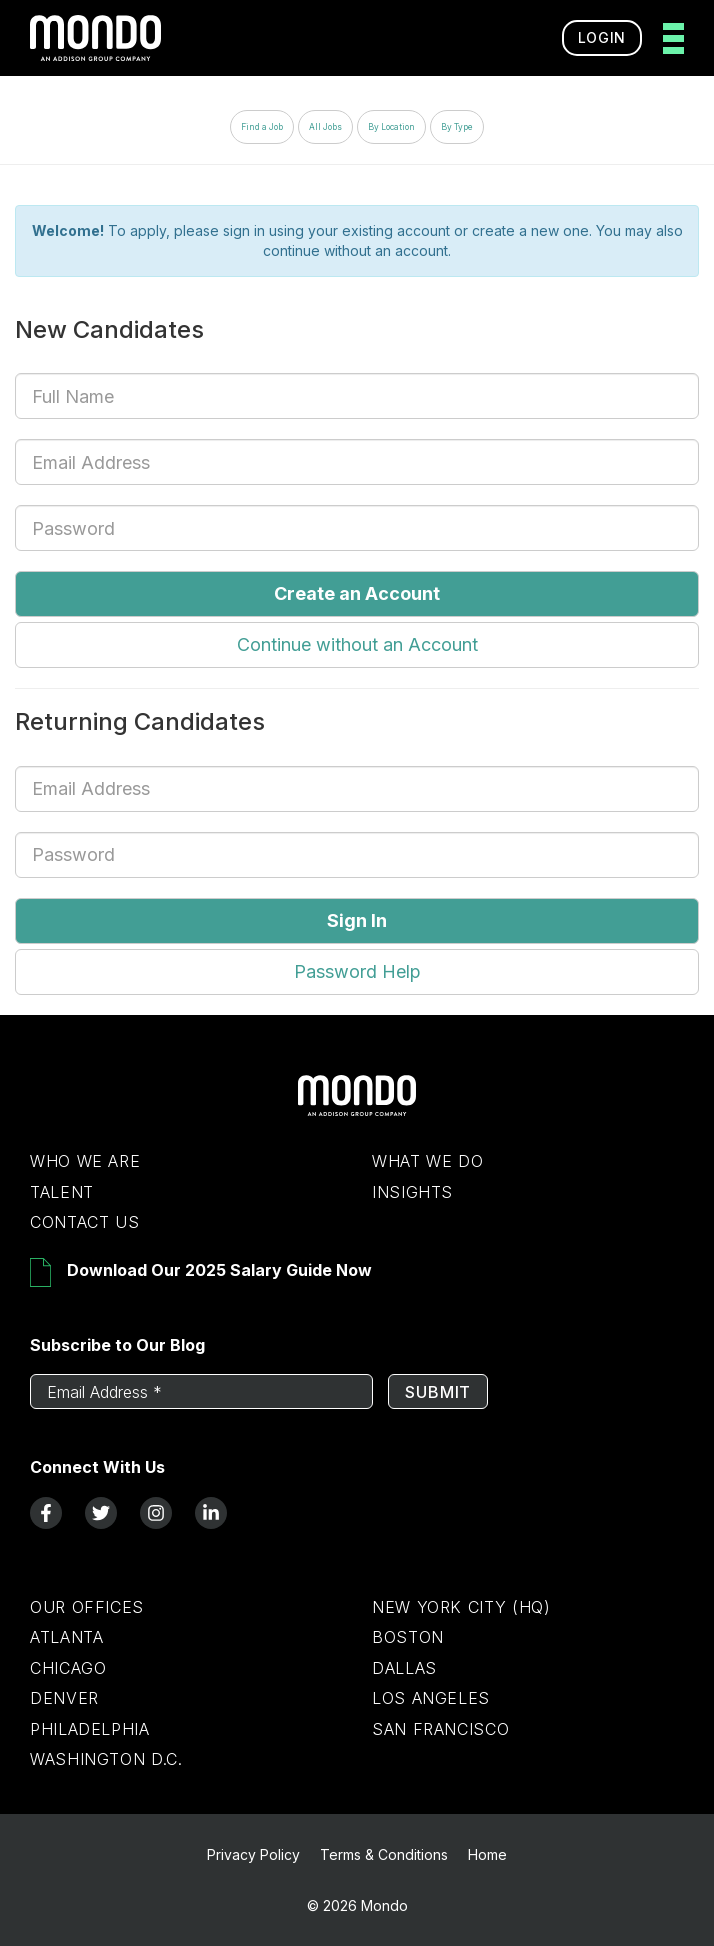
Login (602, 37)
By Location (391, 127)
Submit (438, 1392)
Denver (64, 1698)
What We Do (427, 1161)
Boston (408, 1637)
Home (487, 1854)
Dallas (404, 1668)
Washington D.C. (106, 1759)
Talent (62, 1192)
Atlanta (66, 1637)
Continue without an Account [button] (357, 644)
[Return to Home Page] (357, 1111)
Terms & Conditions (384, 1854)
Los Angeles (431, 1698)
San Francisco (440, 1729)
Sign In (357, 920)
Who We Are (85, 1161)
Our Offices (87, 1607)
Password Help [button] (357, 971)
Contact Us (84, 1222)
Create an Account (357, 593)
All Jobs (325, 127)
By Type (457, 127)
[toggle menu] (667, 38)
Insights (412, 1192)
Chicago (68, 1668)
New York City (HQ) (461, 1607)
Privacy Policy (253, 1854)
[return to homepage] (95, 38)
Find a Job (262, 127)
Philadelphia (90, 1729)
